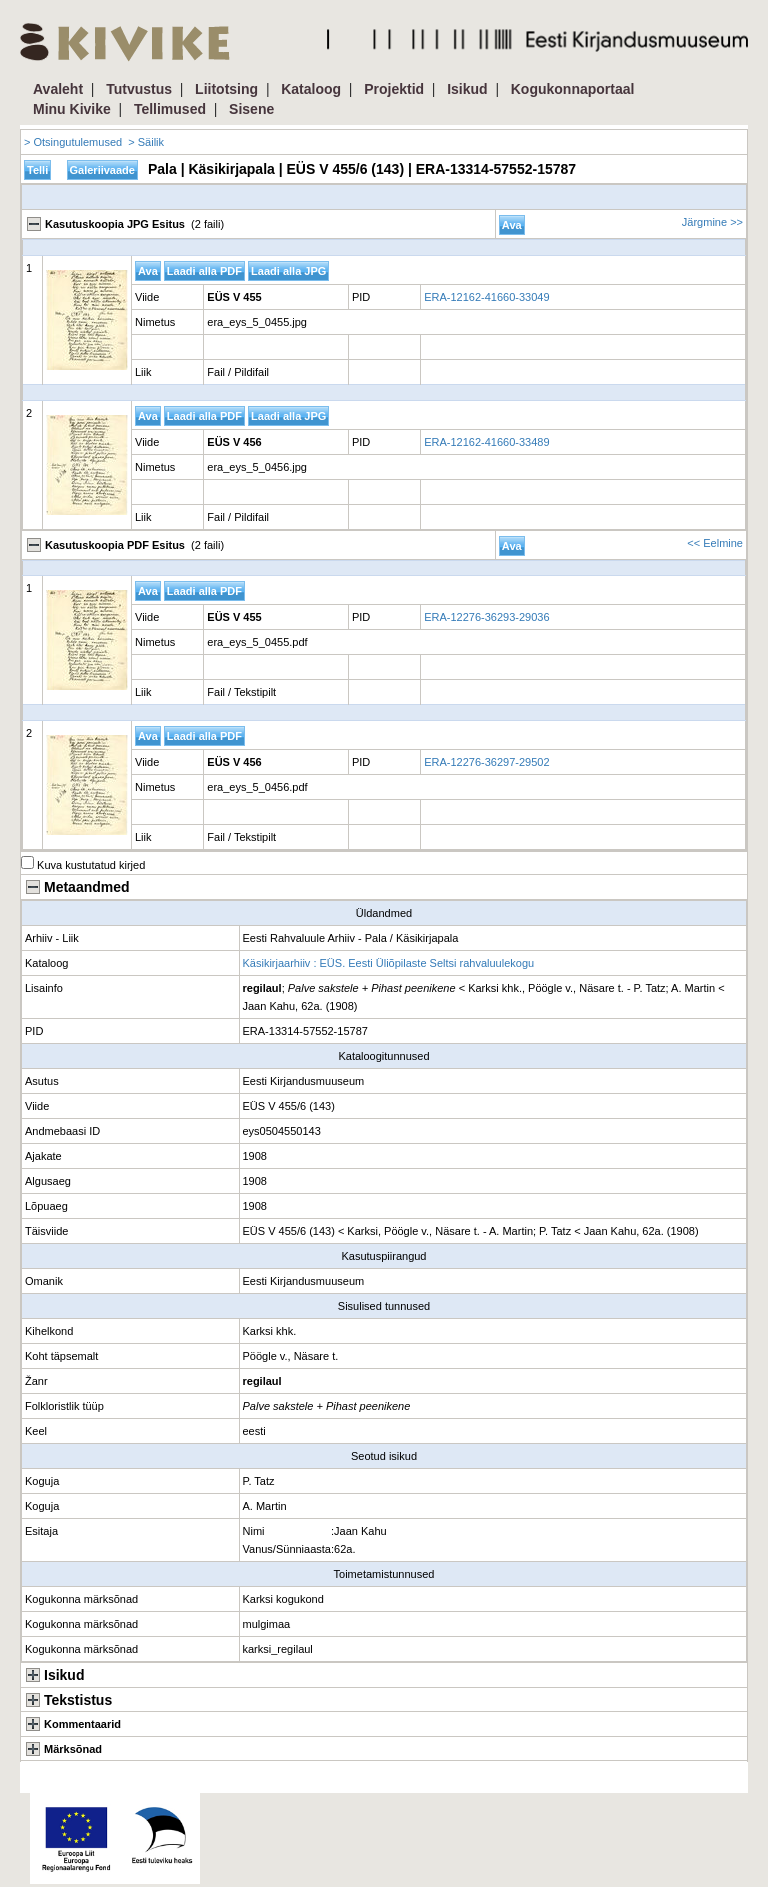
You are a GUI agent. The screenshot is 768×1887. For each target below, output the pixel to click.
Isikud (467, 89)
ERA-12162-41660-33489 (486, 442)
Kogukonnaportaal (573, 89)
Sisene (251, 109)
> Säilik (146, 142)
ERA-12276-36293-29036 (486, 617)
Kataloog (311, 89)
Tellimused (170, 109)
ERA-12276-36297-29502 (486, 762)
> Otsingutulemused (73, 142)
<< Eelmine (715, 543)
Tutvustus (139, 89)
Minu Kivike (72, 109)
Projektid (394, 89)
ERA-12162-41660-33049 (486, 297)
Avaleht (58, 89)
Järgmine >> (712, 222)
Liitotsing (226, 89)
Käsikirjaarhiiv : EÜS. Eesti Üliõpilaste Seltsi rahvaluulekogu (389, 963)
